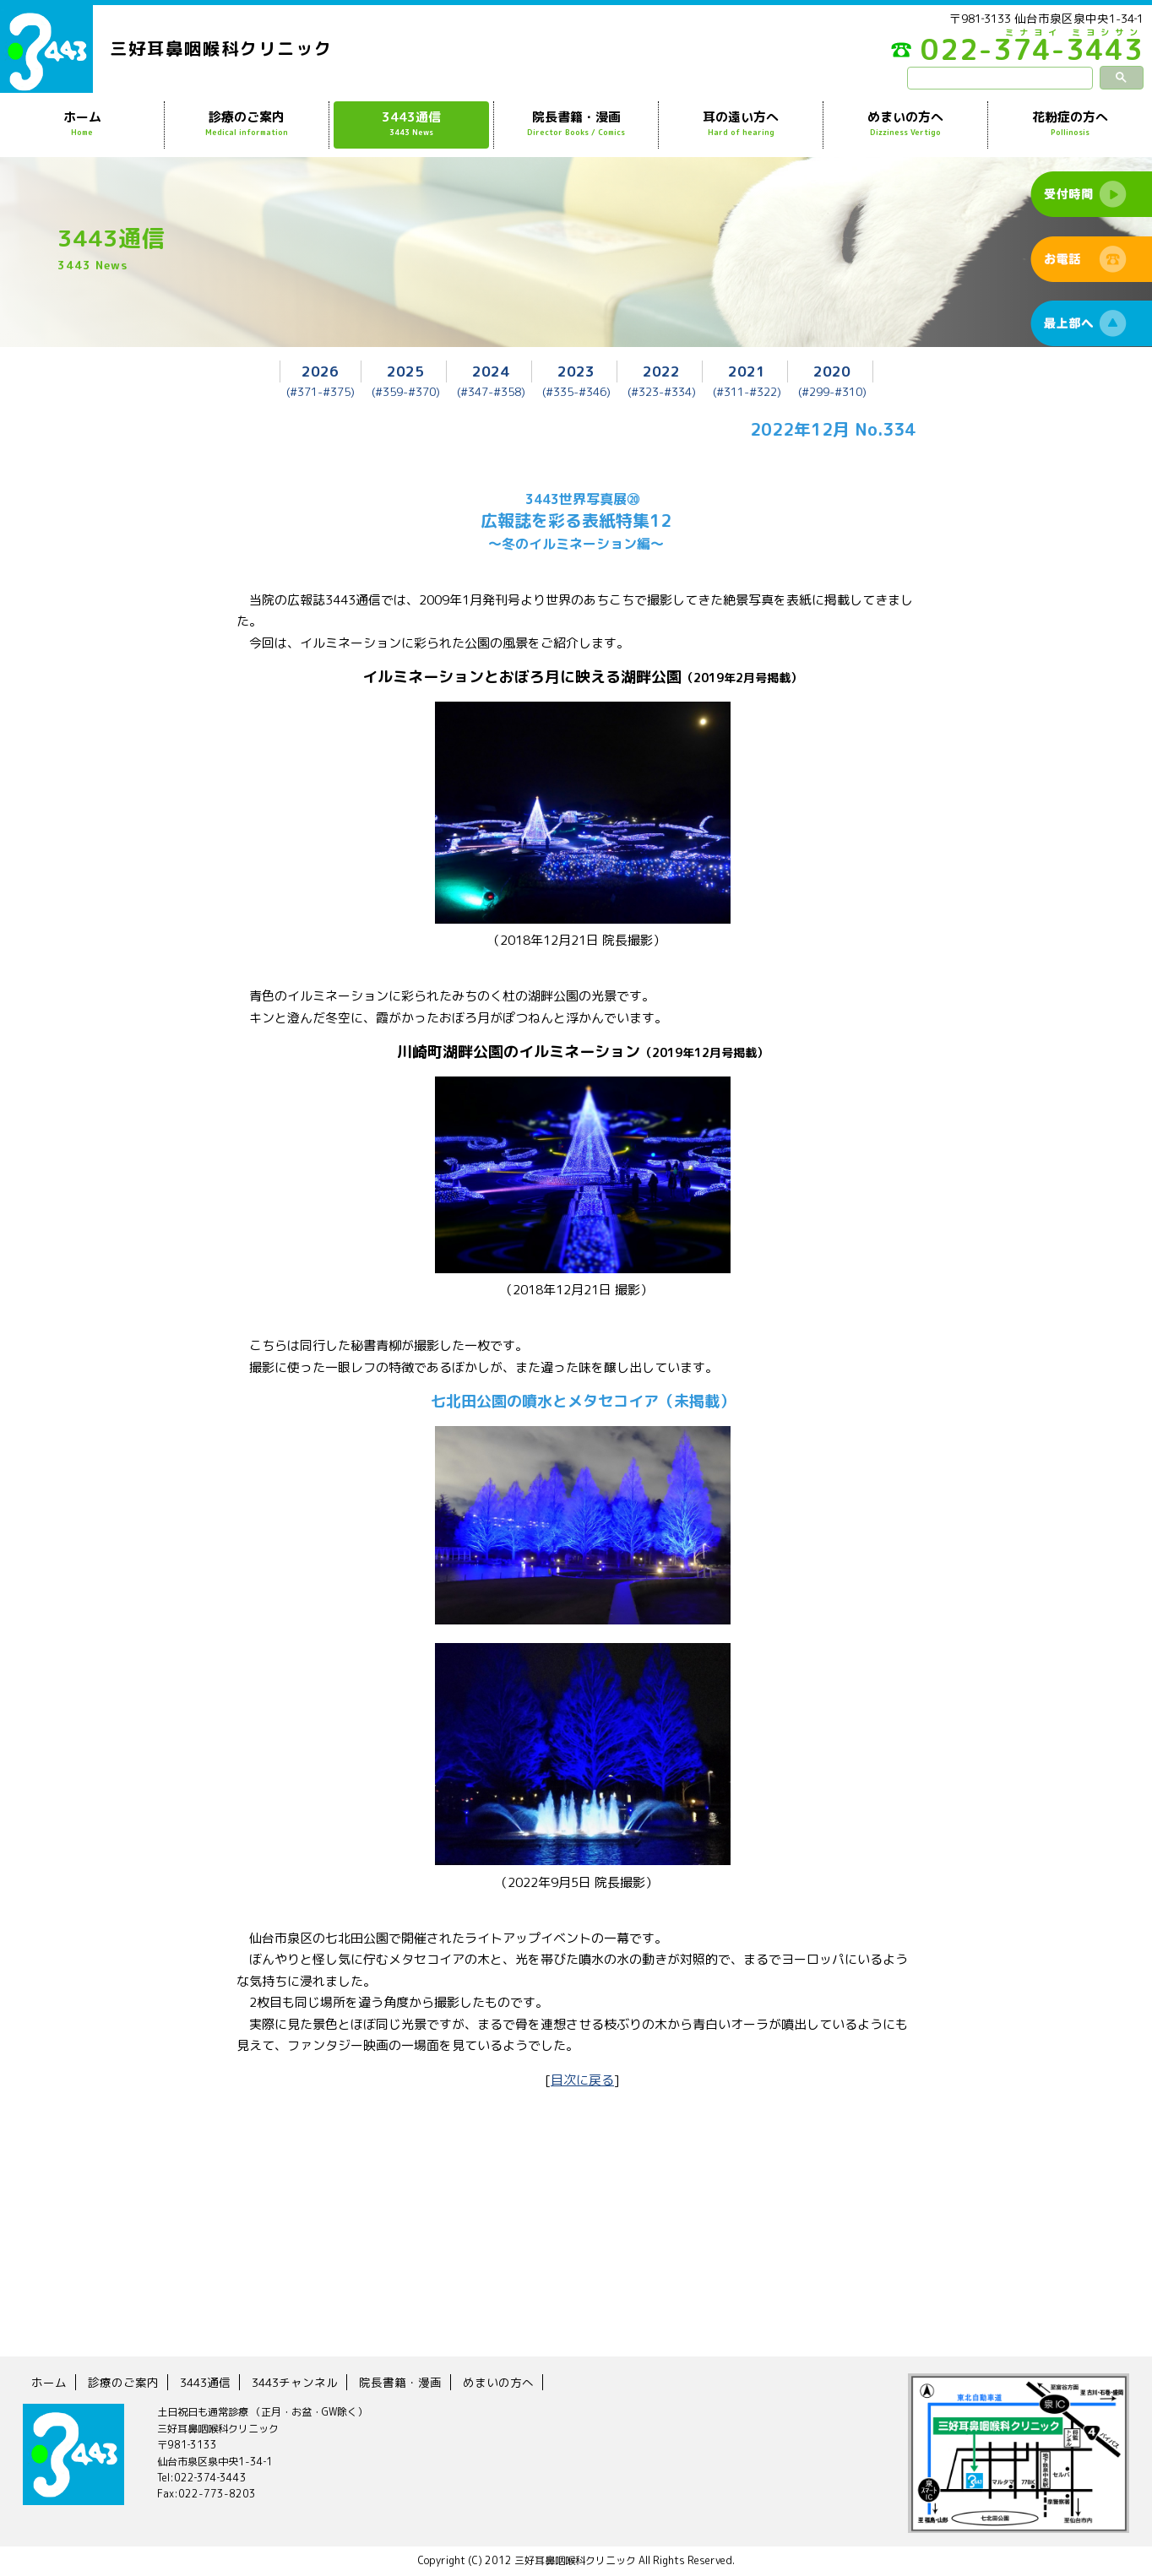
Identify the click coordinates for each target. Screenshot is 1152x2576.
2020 (831, 371)
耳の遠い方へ (741, 124)
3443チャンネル (295, 2382)
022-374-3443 (1017, 54)
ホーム (82, 124)
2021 (746, 371)
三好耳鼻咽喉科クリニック (221, 48)
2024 (490, 371)
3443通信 (411, 124)
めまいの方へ (905, 124)
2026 (320, 371)
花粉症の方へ (1070, 124)
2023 (576, 371)
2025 (405, 371)
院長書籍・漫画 (576, 124)
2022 (661, 371)
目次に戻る (582, 2080)
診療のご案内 (247, 124)
